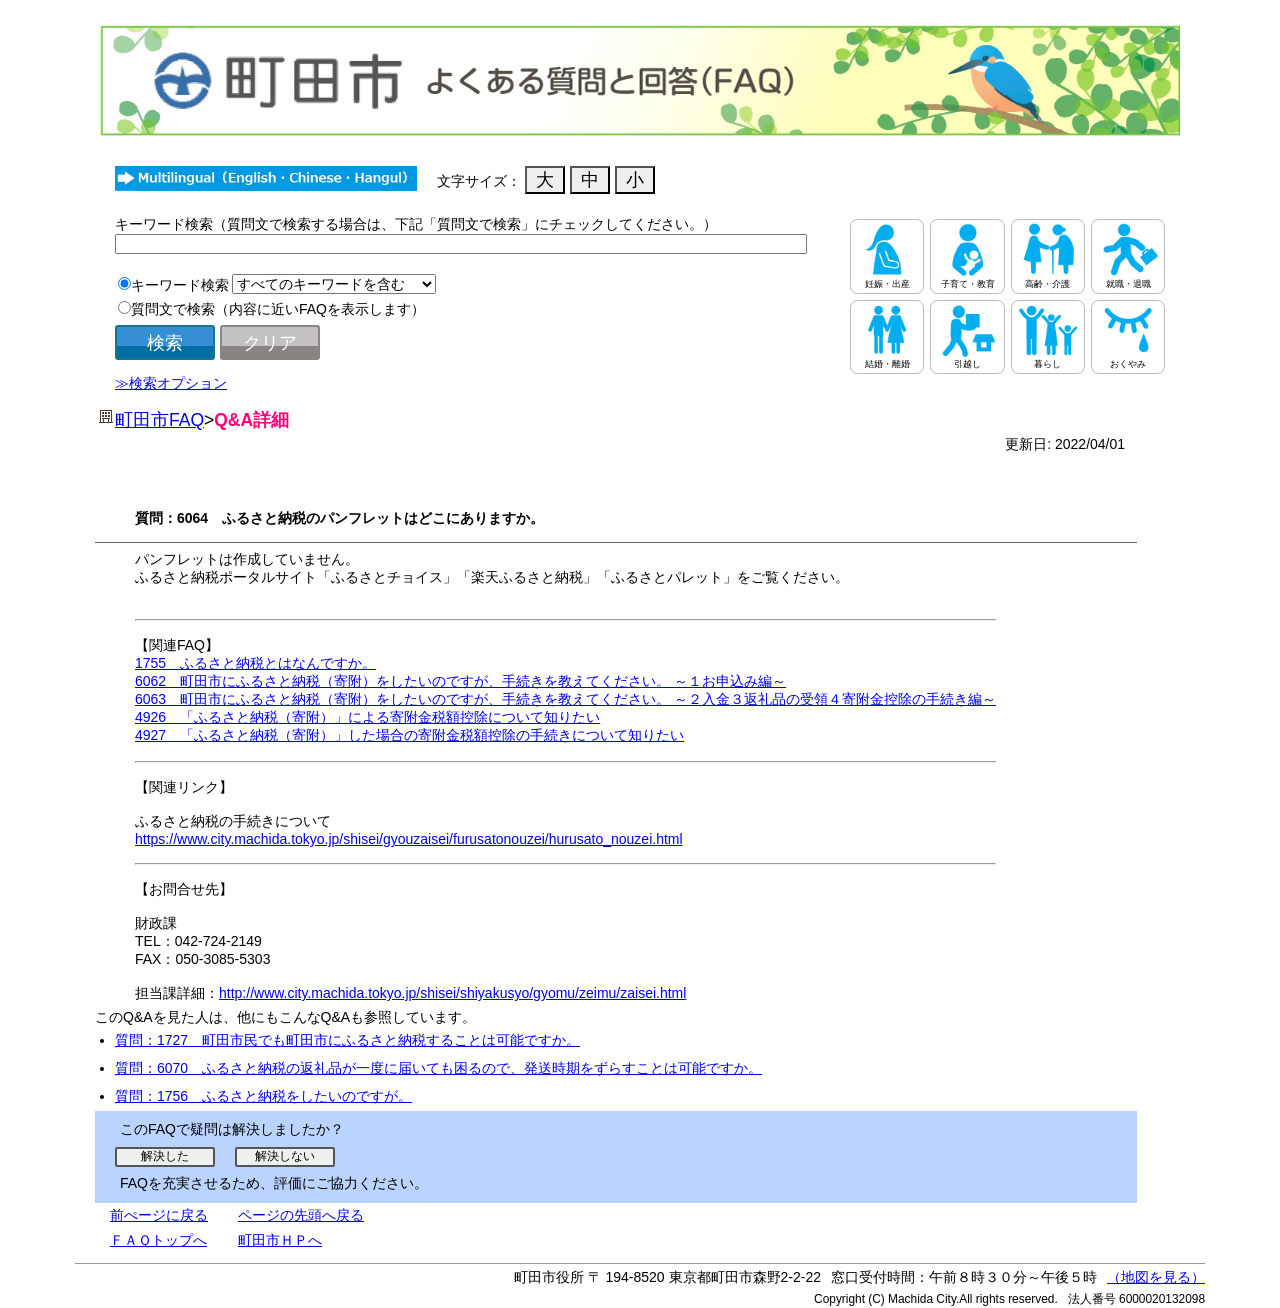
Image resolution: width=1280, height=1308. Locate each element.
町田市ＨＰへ (280, 1240)
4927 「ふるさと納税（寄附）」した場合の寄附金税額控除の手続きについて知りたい (409, 735)
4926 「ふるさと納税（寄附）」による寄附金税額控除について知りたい (367, 717)
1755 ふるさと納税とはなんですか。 (255, 663)
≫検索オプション (171, 383)
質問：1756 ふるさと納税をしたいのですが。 (263, 1096)
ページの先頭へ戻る (301, 1215)
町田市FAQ (159, 420)
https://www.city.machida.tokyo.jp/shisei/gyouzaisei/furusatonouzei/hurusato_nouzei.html (409, 839)
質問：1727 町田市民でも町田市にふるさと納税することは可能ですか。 (347, 1040)
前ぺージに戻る (159, 1215)
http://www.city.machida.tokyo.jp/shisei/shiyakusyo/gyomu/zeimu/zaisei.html (452, 993)
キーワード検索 (180, 285)
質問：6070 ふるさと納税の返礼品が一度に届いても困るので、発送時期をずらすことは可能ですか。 (438, 1068)
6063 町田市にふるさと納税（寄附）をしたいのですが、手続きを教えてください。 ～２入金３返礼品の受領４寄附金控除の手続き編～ (565, 699)
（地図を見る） (1156, 1277)
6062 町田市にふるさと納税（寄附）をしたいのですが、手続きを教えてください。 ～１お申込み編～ (460, 681)
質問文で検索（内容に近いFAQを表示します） (278, 309)
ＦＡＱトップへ (158, 1240)
